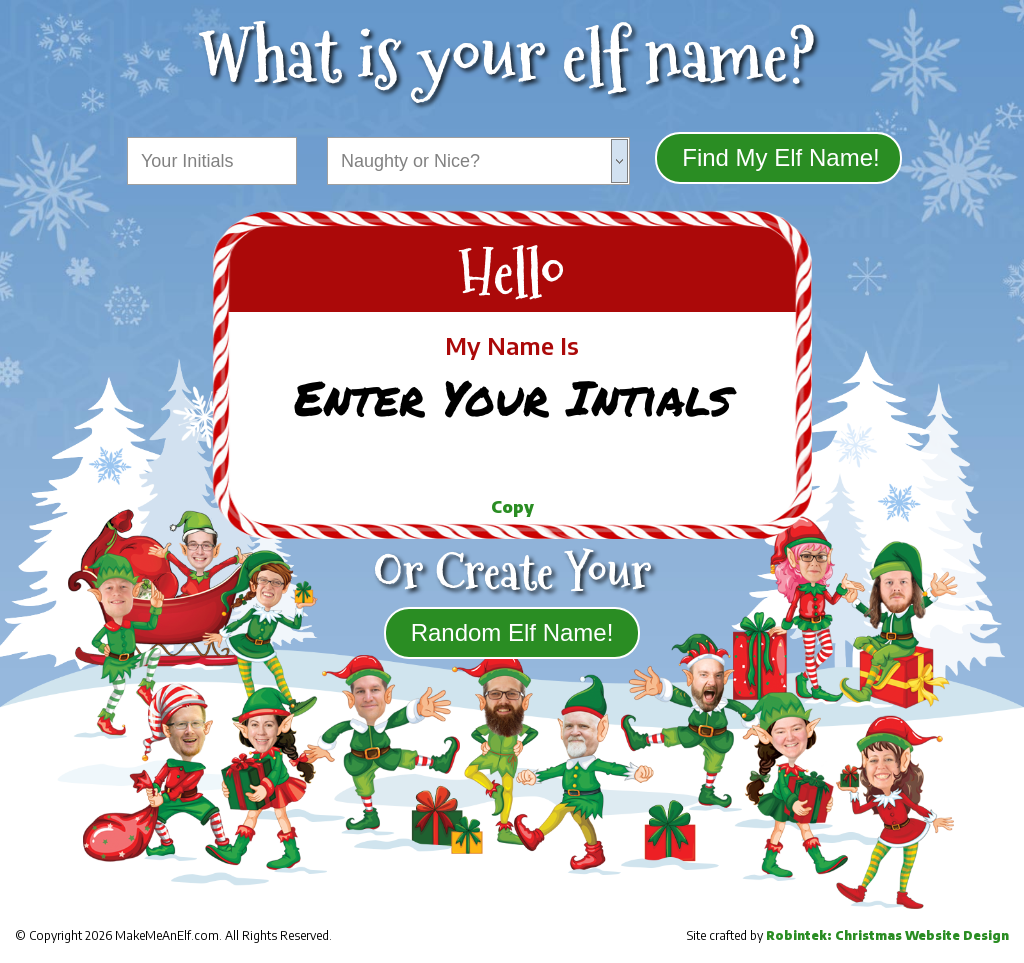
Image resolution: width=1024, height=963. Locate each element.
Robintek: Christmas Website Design (887, 935)
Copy (512, 507)
